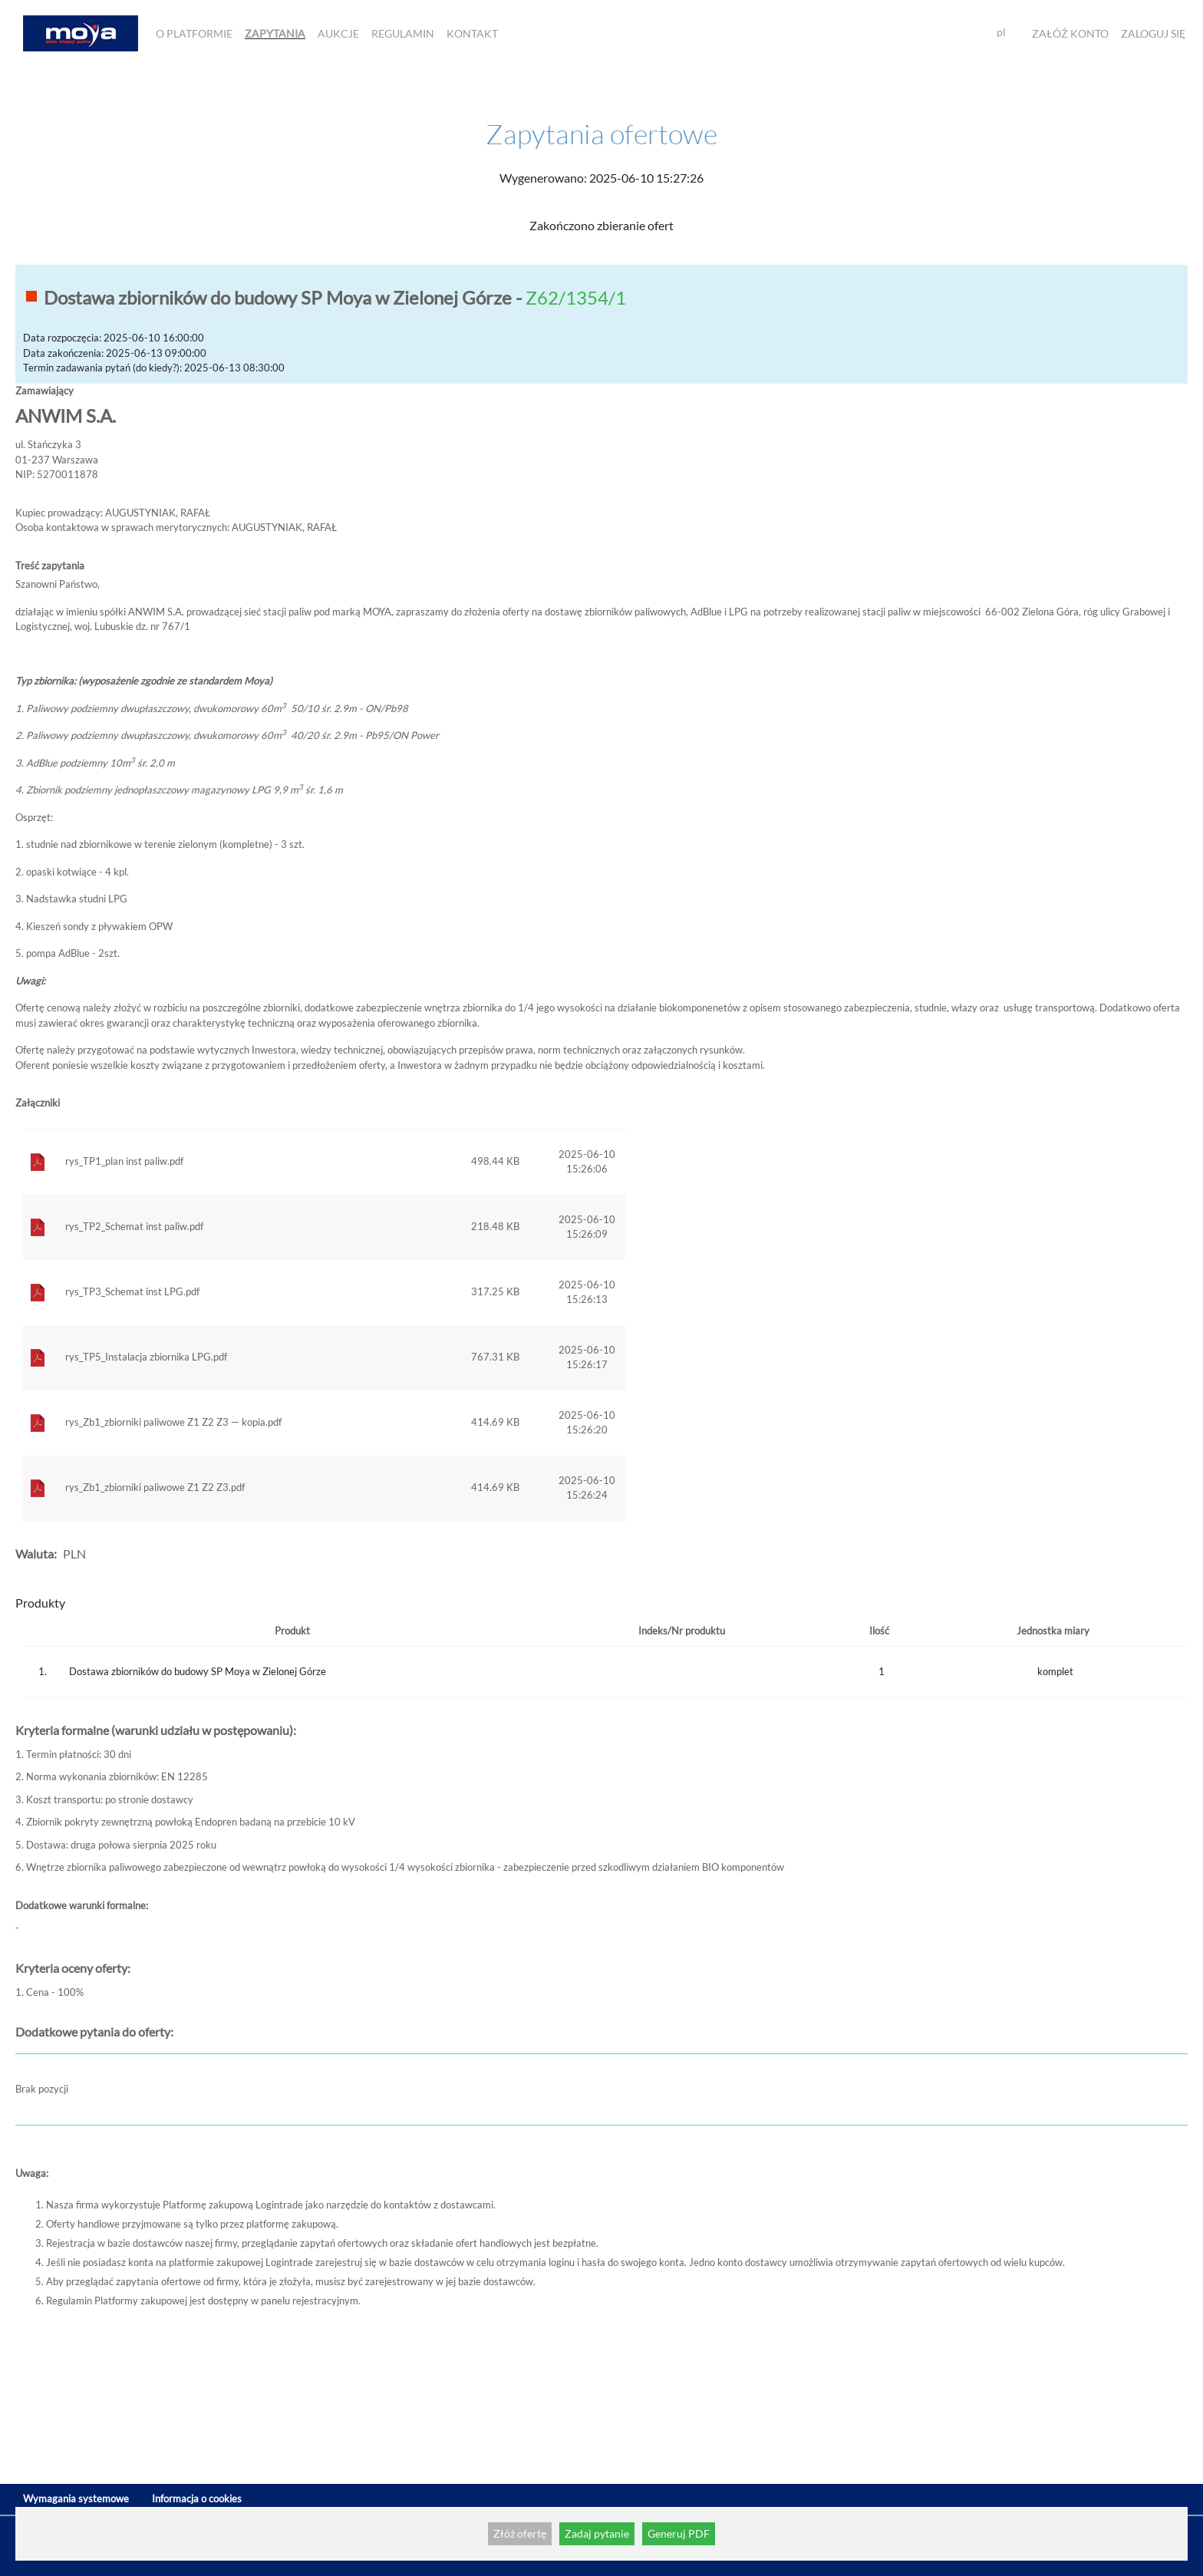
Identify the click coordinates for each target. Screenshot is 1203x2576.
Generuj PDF (679, 2533)
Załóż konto (1070, 33)
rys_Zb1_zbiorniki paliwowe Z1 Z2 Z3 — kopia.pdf (173, 1422)
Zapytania (275, 33)
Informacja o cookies (197, 2498)
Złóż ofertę (519, 2533)
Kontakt (472, 33)
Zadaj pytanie (597, 2533)
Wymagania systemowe (76, 2498)
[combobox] (1007, 33)
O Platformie (194, 33)
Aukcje (338, 33)
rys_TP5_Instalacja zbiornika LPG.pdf (146, 1357)
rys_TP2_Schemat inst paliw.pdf (134, 1226)
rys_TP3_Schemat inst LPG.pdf (132, 1291)
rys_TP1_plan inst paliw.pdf (124, 1161)
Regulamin (402, 33)
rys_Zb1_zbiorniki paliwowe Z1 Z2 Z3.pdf (155, 1487)
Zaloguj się (1153, 33)
